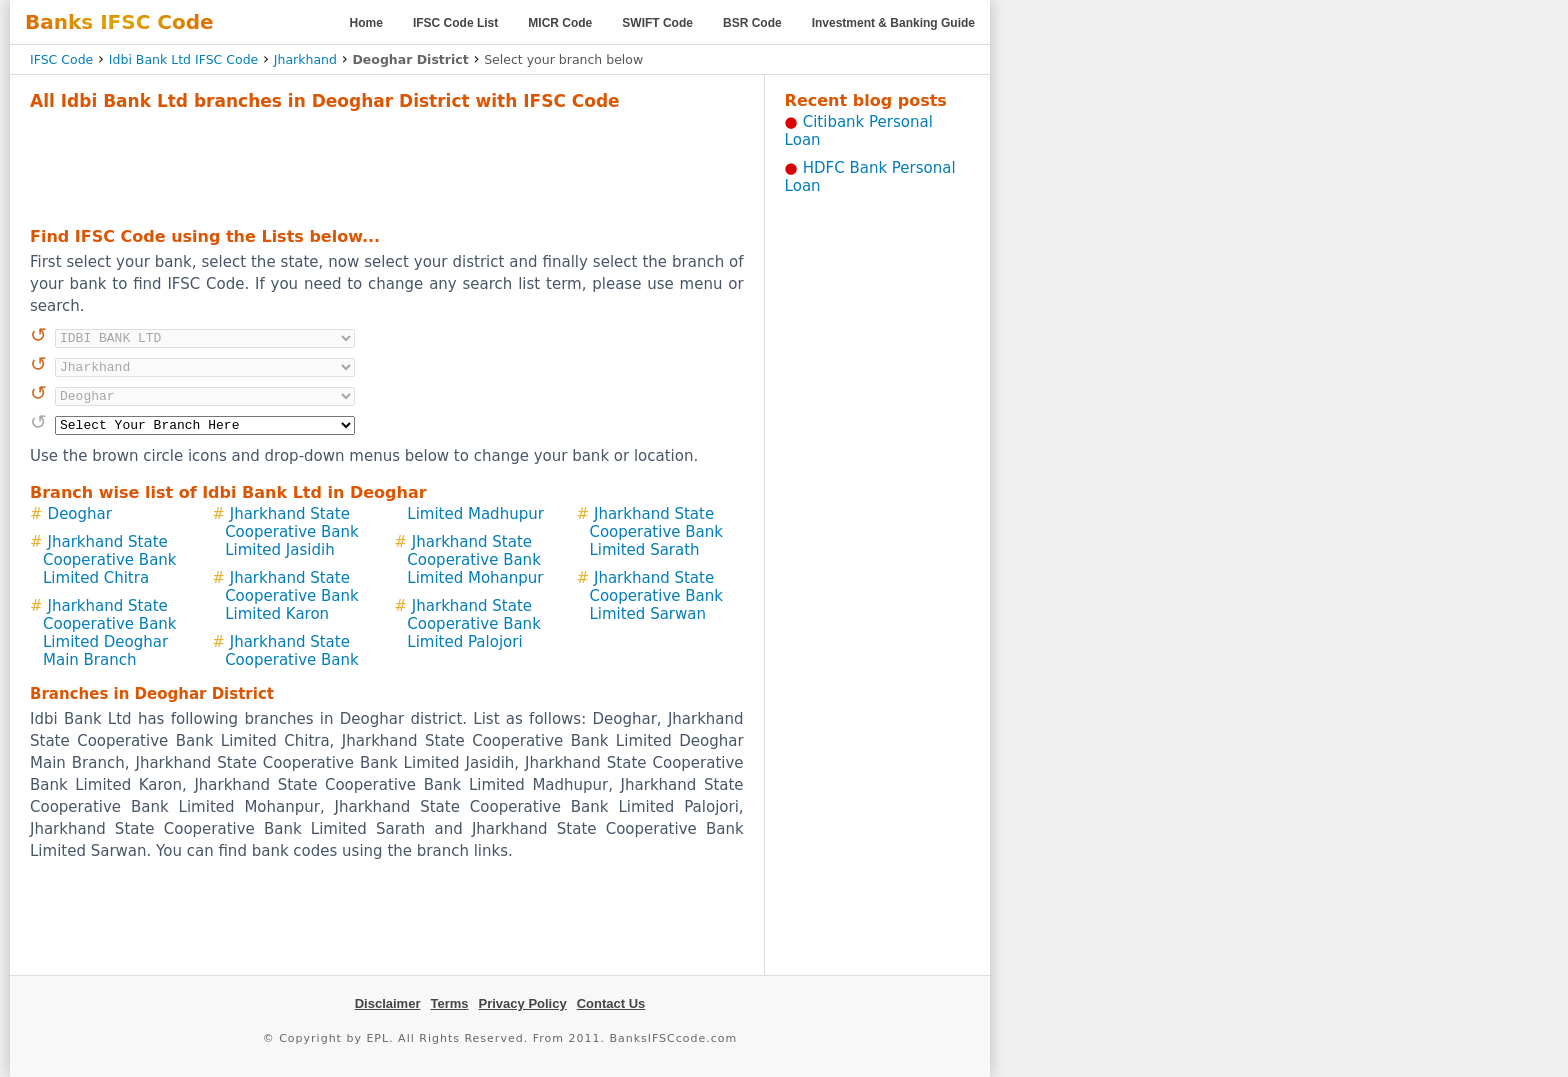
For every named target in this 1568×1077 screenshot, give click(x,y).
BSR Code (752, 23)
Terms (449, 1003)
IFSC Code (61, 59)
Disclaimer (388, 1003)
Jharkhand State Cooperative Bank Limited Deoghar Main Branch (110, 633)
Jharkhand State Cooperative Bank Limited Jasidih (292, 532)
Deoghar (80, 514)
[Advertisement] (387, 166)
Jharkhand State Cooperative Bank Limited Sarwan (656, 596)
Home (366, 23)
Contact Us (611, 1003)
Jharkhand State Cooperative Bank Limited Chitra (110, 560)
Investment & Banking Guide (893, 23)
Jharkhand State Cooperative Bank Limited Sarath (656, 532)
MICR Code (560, 23)
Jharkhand (305, 59)
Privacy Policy (523, 1003)
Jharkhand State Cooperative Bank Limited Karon (292, 596)
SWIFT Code (657, 23)
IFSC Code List (455, 23)
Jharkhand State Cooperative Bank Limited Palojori (474, 624)
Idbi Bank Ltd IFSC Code (183, 59)
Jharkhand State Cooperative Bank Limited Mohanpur (475, 560)
